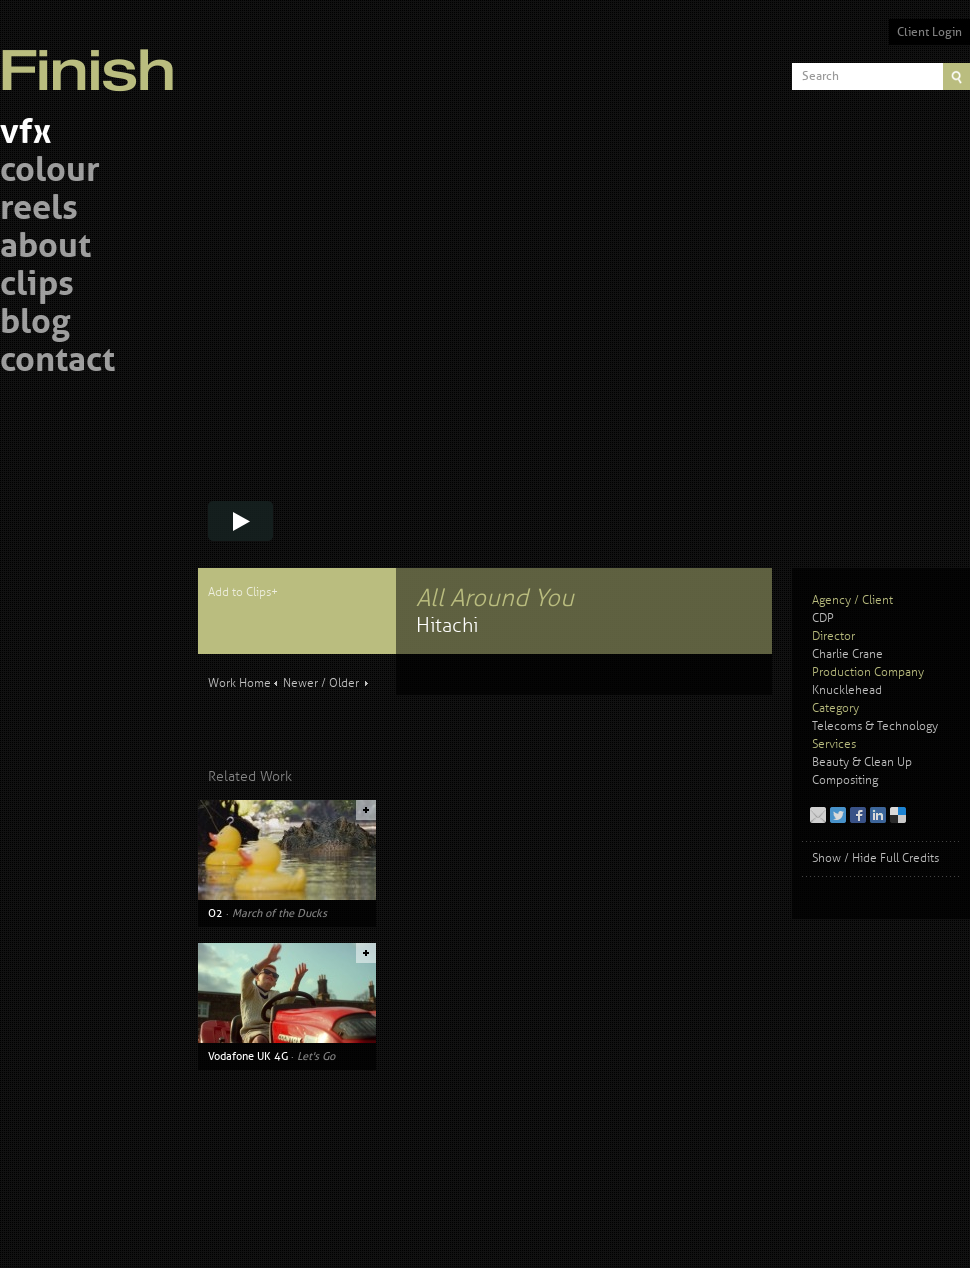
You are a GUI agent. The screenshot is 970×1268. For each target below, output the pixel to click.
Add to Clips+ (243, 592)
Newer (300, 683)
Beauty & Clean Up (862, 762)
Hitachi (447, 625)
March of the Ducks (279, 913)
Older (344, 683)
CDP (823, 618)
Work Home (239, 683)
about (45, 248)
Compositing (845, 780)
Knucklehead (847, 690)
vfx (25, 134)
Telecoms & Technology (875, 726)
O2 (215, 913)
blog (35, 324)
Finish (93, 58)
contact (57, 362)
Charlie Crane (847, 654)
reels (39, 210)
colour (50, 172)
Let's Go (316, 1056)
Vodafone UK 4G (248, 1056)
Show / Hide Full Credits (875, 858)
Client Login (929, 32)
